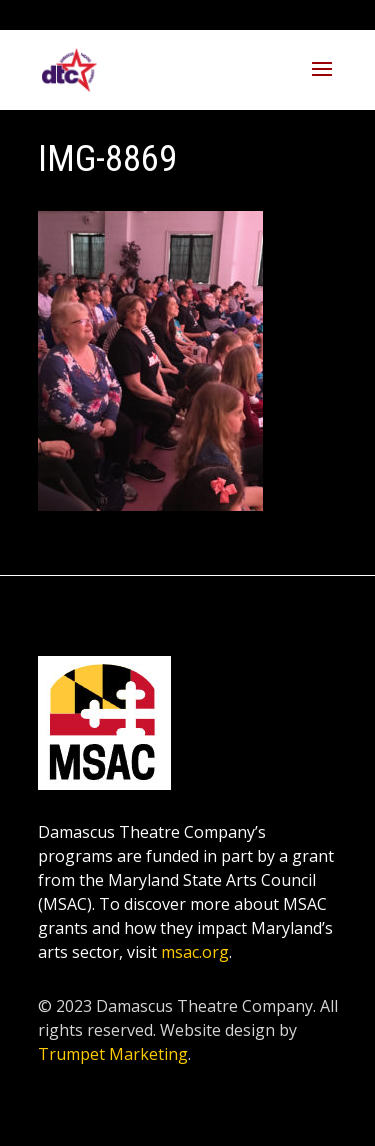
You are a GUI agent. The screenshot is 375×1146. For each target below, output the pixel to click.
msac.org (195, 952)
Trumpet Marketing (113, 1054)
